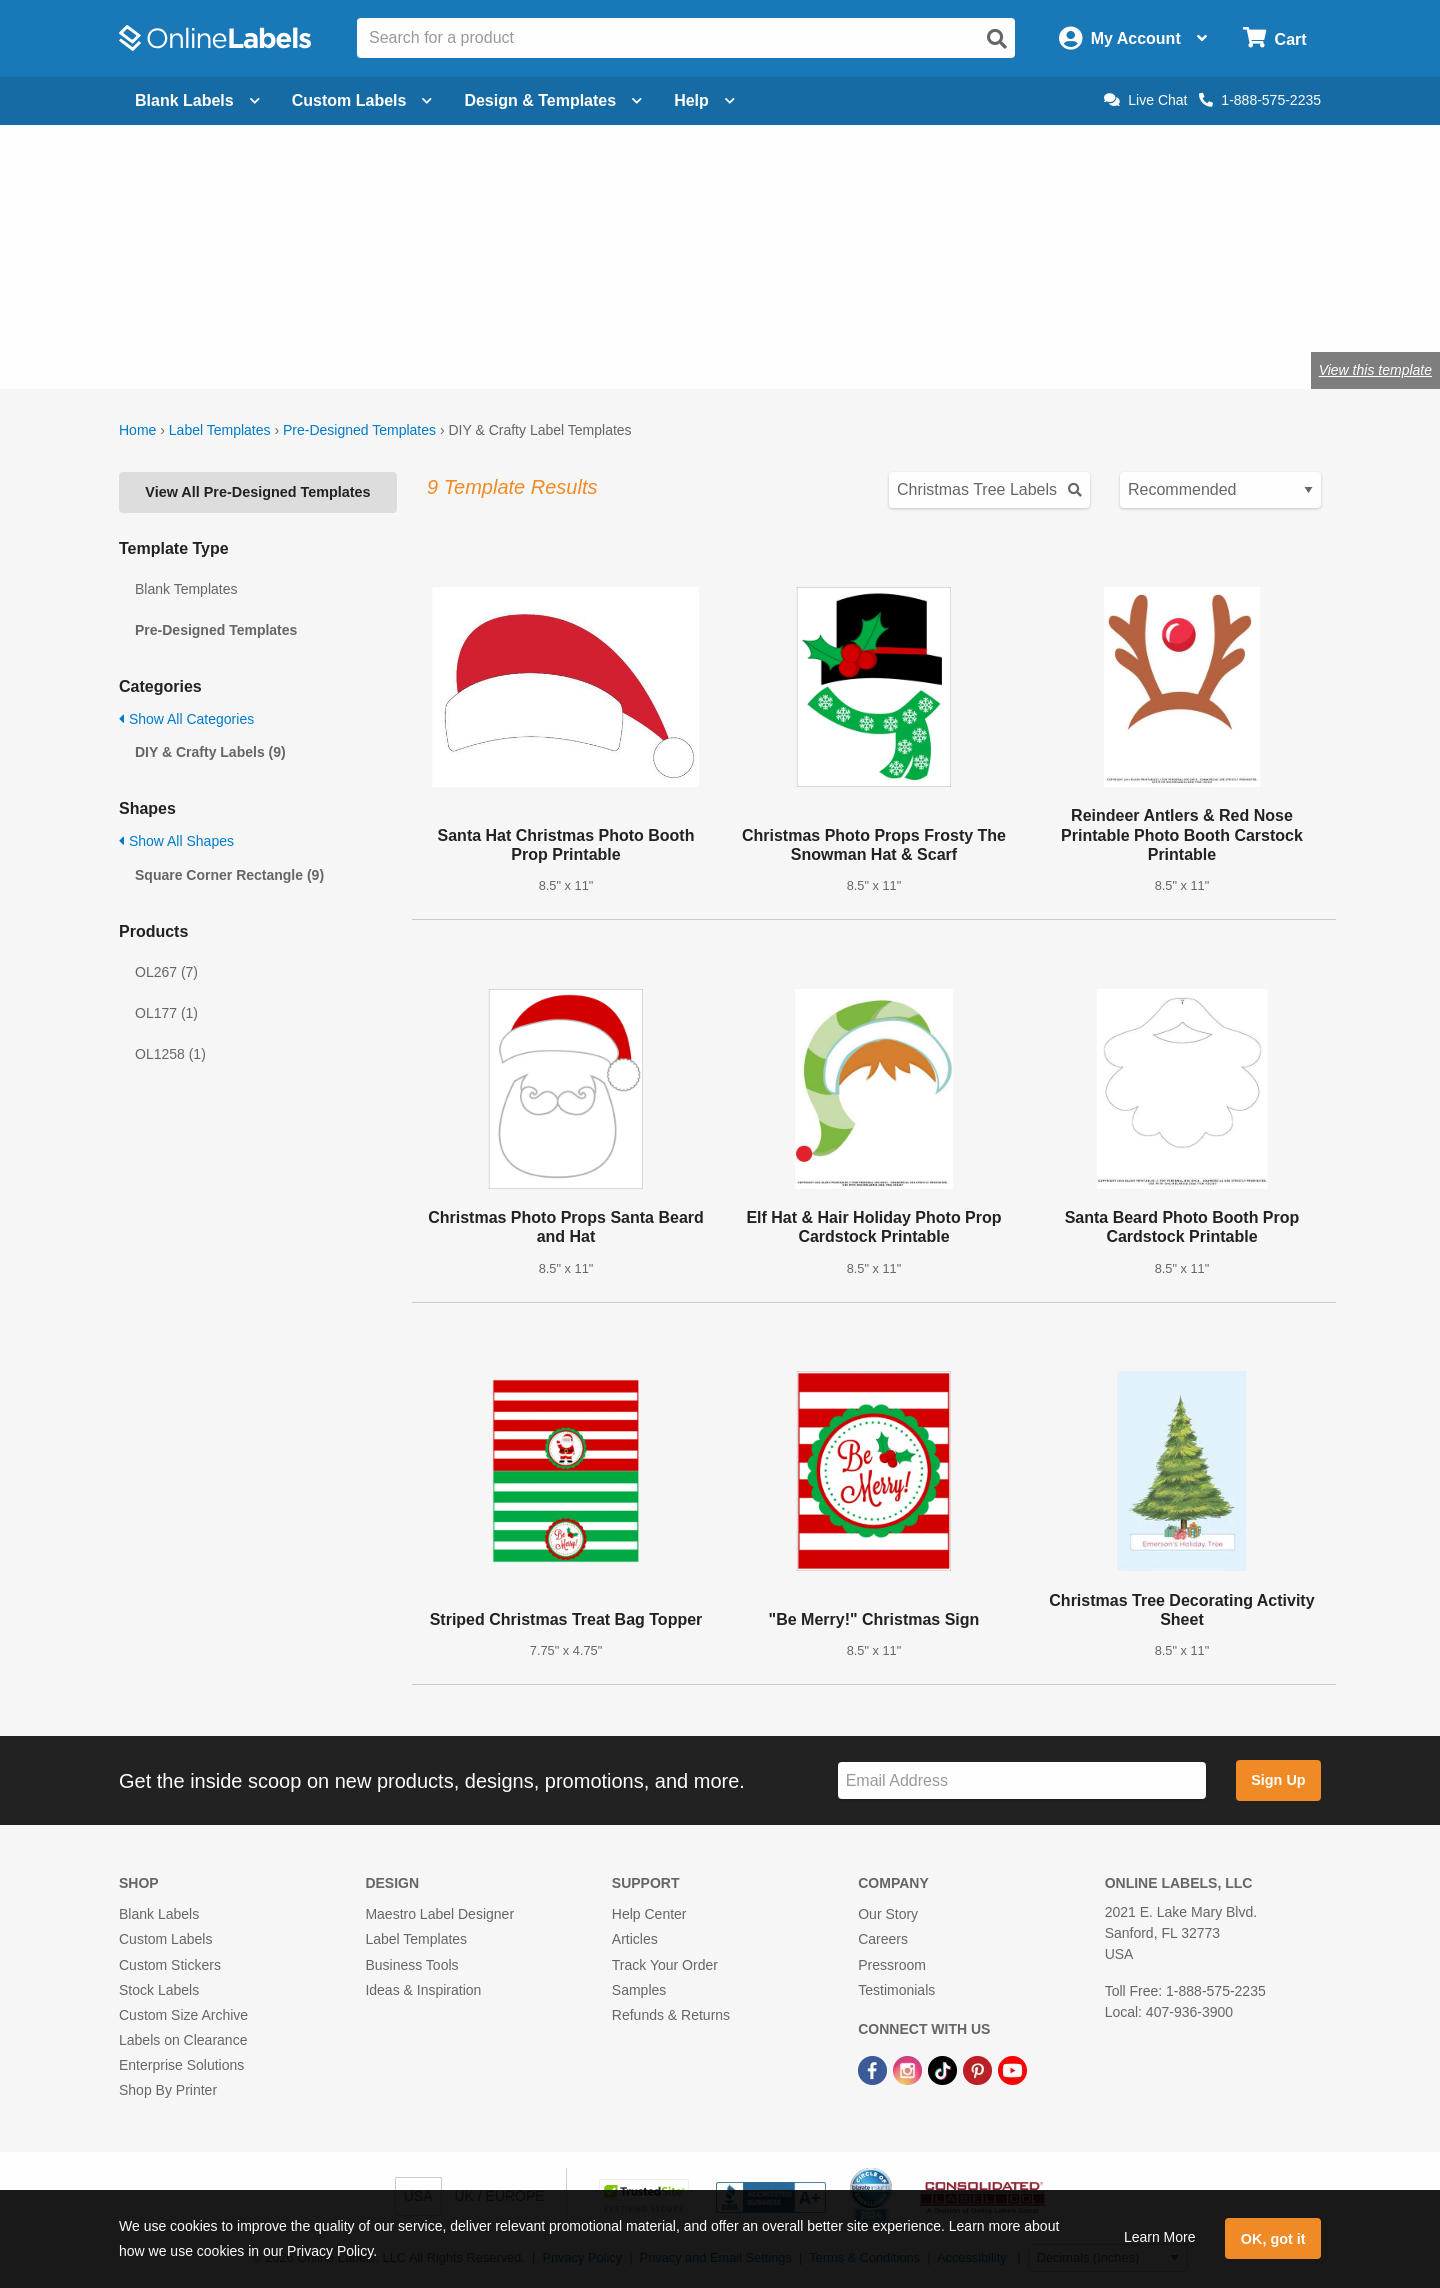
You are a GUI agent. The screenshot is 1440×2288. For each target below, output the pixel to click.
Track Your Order (665, 1965)
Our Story (888, 1914)
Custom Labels (165, 1939)
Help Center (649, 1914)
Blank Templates (186, 589)
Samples (639, 1990)
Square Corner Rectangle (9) (229, 875)
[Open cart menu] (1274, 38)
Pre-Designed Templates (359, 430)
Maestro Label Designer (439, 1914)
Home (137, 430)
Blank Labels (159, 1914)
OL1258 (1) (170, 1054)
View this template (1375, 370)
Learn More (1160, 2237)
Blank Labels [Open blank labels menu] (197, 100)
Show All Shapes (176, 841)
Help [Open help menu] (704, 100)
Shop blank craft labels (430, 304)
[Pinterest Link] (979, 2069)
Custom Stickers (170, 1965)
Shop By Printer (168, 2090)
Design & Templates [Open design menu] (553, 100)
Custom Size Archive (183, 2015)
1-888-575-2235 (1260, 100)
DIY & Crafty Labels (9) (210, 752)
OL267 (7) (166, 972)
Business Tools (411, 1965)
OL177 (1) (166, 1013)
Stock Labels (159, 1990)
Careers (883, 1939)
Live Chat (1145, 100)
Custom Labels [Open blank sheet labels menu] (362, 100)
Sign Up (1278, 1780)
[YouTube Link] (1012, 2069)
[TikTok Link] (944, 2069)
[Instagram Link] (909, 2069)
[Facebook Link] (874, 2069)
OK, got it (1273, 2239)
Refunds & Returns (671, 2015)
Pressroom (892, 1965)
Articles (635, 1939)
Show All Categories (186, 719)
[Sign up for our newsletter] (1022, 1780)
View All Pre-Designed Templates (257, 492)
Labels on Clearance (183, 2040)
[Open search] (997, 39)
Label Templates (220, 430)
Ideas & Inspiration (423, 1990)
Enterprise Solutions (181, 2065)
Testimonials (896, 1990)
